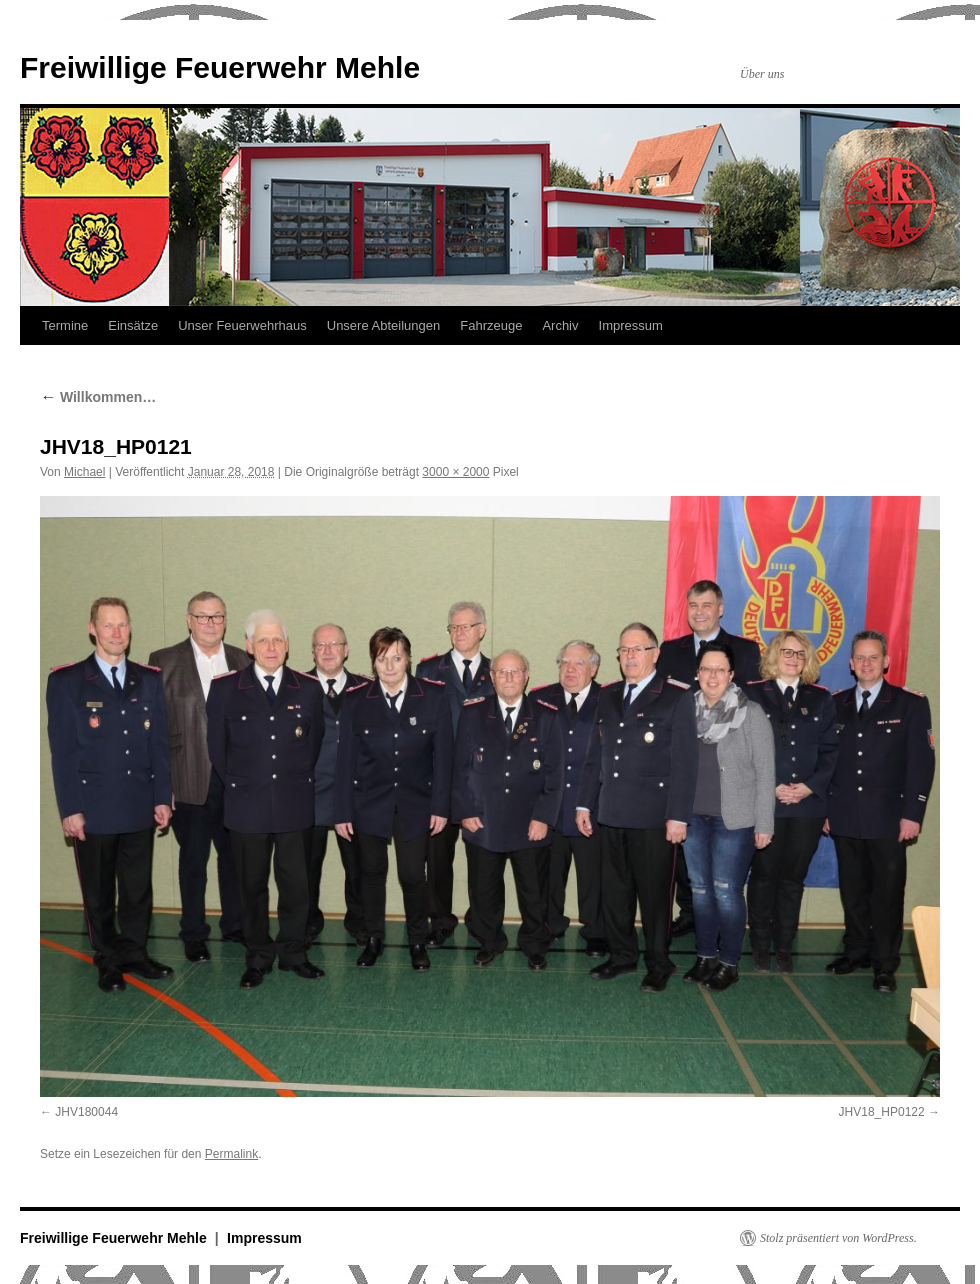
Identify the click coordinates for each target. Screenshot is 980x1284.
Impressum (631, 325)
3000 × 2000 (455, 472)
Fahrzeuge (491, 325)
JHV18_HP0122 (882, 1112)
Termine (65, 325)
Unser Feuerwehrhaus (242, 325)
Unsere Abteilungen (383, 325)
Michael (84, 472)
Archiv (560, 325)
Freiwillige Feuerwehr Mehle (220, 67)
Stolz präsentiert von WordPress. (838, 1238)
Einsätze (133, 325)
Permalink (231, 1154)
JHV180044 (86, 1112)
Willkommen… (98, 397)
